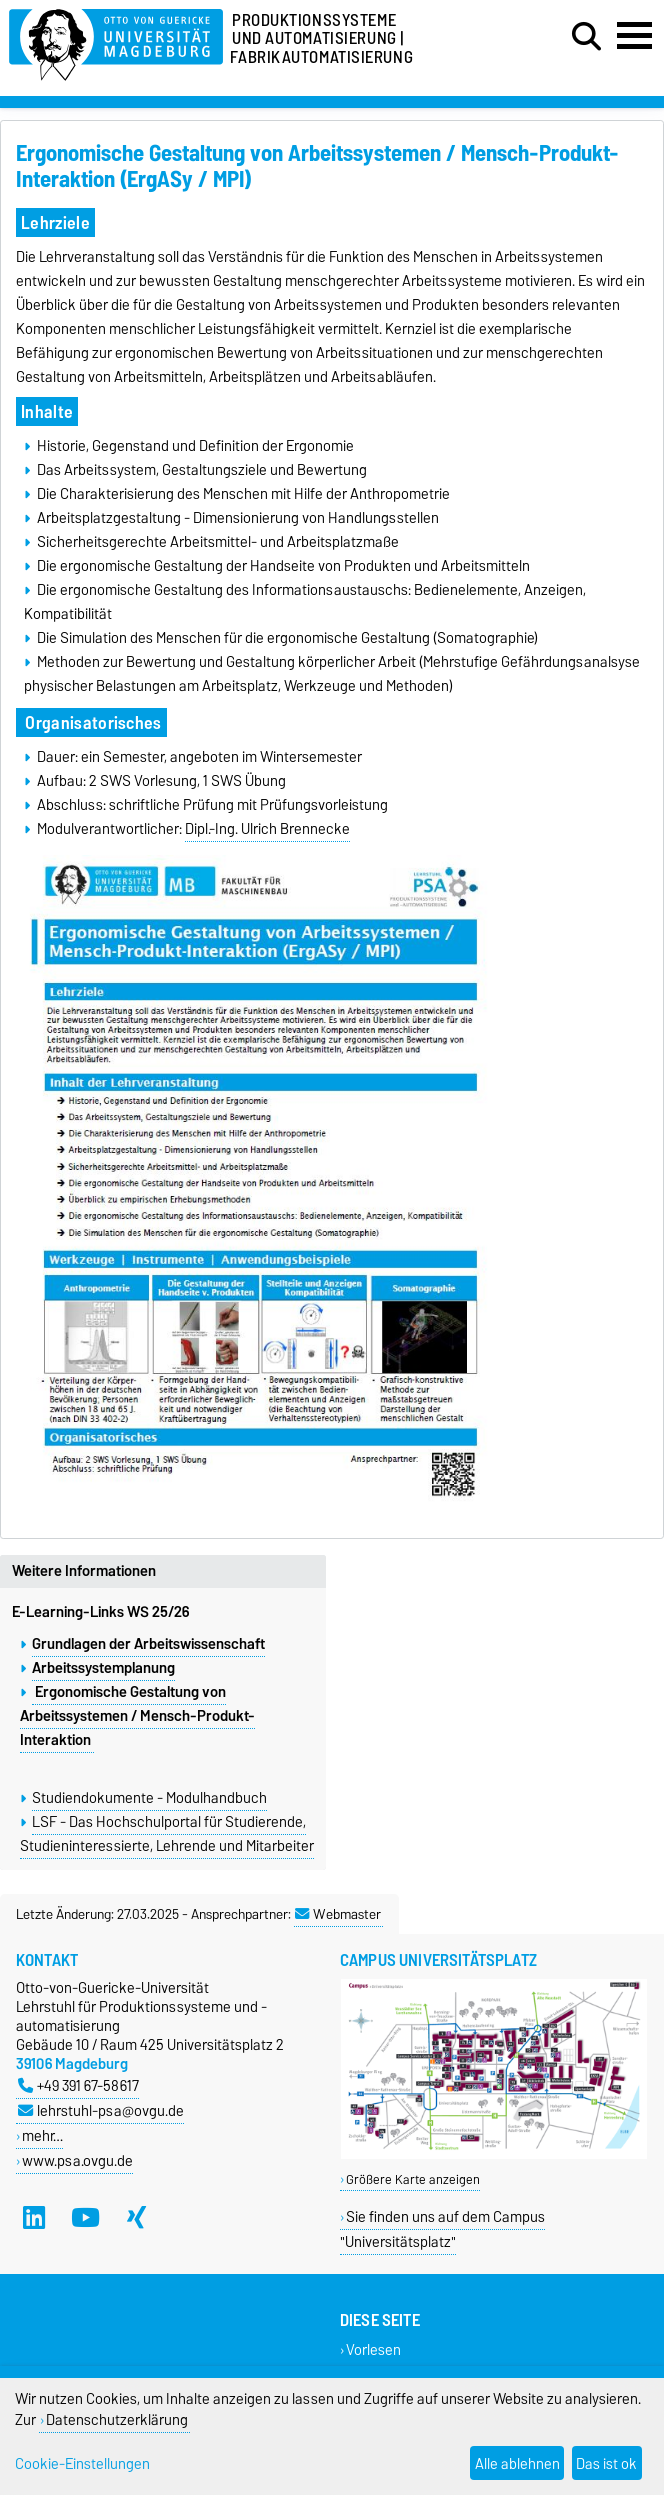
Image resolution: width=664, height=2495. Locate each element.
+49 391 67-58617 (78, 2085)
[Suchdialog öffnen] (586, 37)
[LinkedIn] (34, 2217)
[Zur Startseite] (116, 41)
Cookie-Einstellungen (82, 2463)
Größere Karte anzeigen (413, 2179)
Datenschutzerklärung (117, 2419)
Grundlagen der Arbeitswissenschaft (148, 1644)
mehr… (42, 2135)
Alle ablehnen (517, 2463)
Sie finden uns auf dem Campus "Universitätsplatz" (442, 2229)
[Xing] (137, 2217)
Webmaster (338, 1914)
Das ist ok (606, 2463)
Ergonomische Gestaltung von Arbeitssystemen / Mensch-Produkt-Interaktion (137, 1716)
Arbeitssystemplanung (103, 1668)
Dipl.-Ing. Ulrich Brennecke (267, 829)
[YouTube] (85, 2217)
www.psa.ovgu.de (77, 2160)
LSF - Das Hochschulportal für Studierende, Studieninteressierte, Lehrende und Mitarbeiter (167, 1834)
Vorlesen (373, 2349)
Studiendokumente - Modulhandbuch (149, 1798)
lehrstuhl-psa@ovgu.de (101, 2110)
